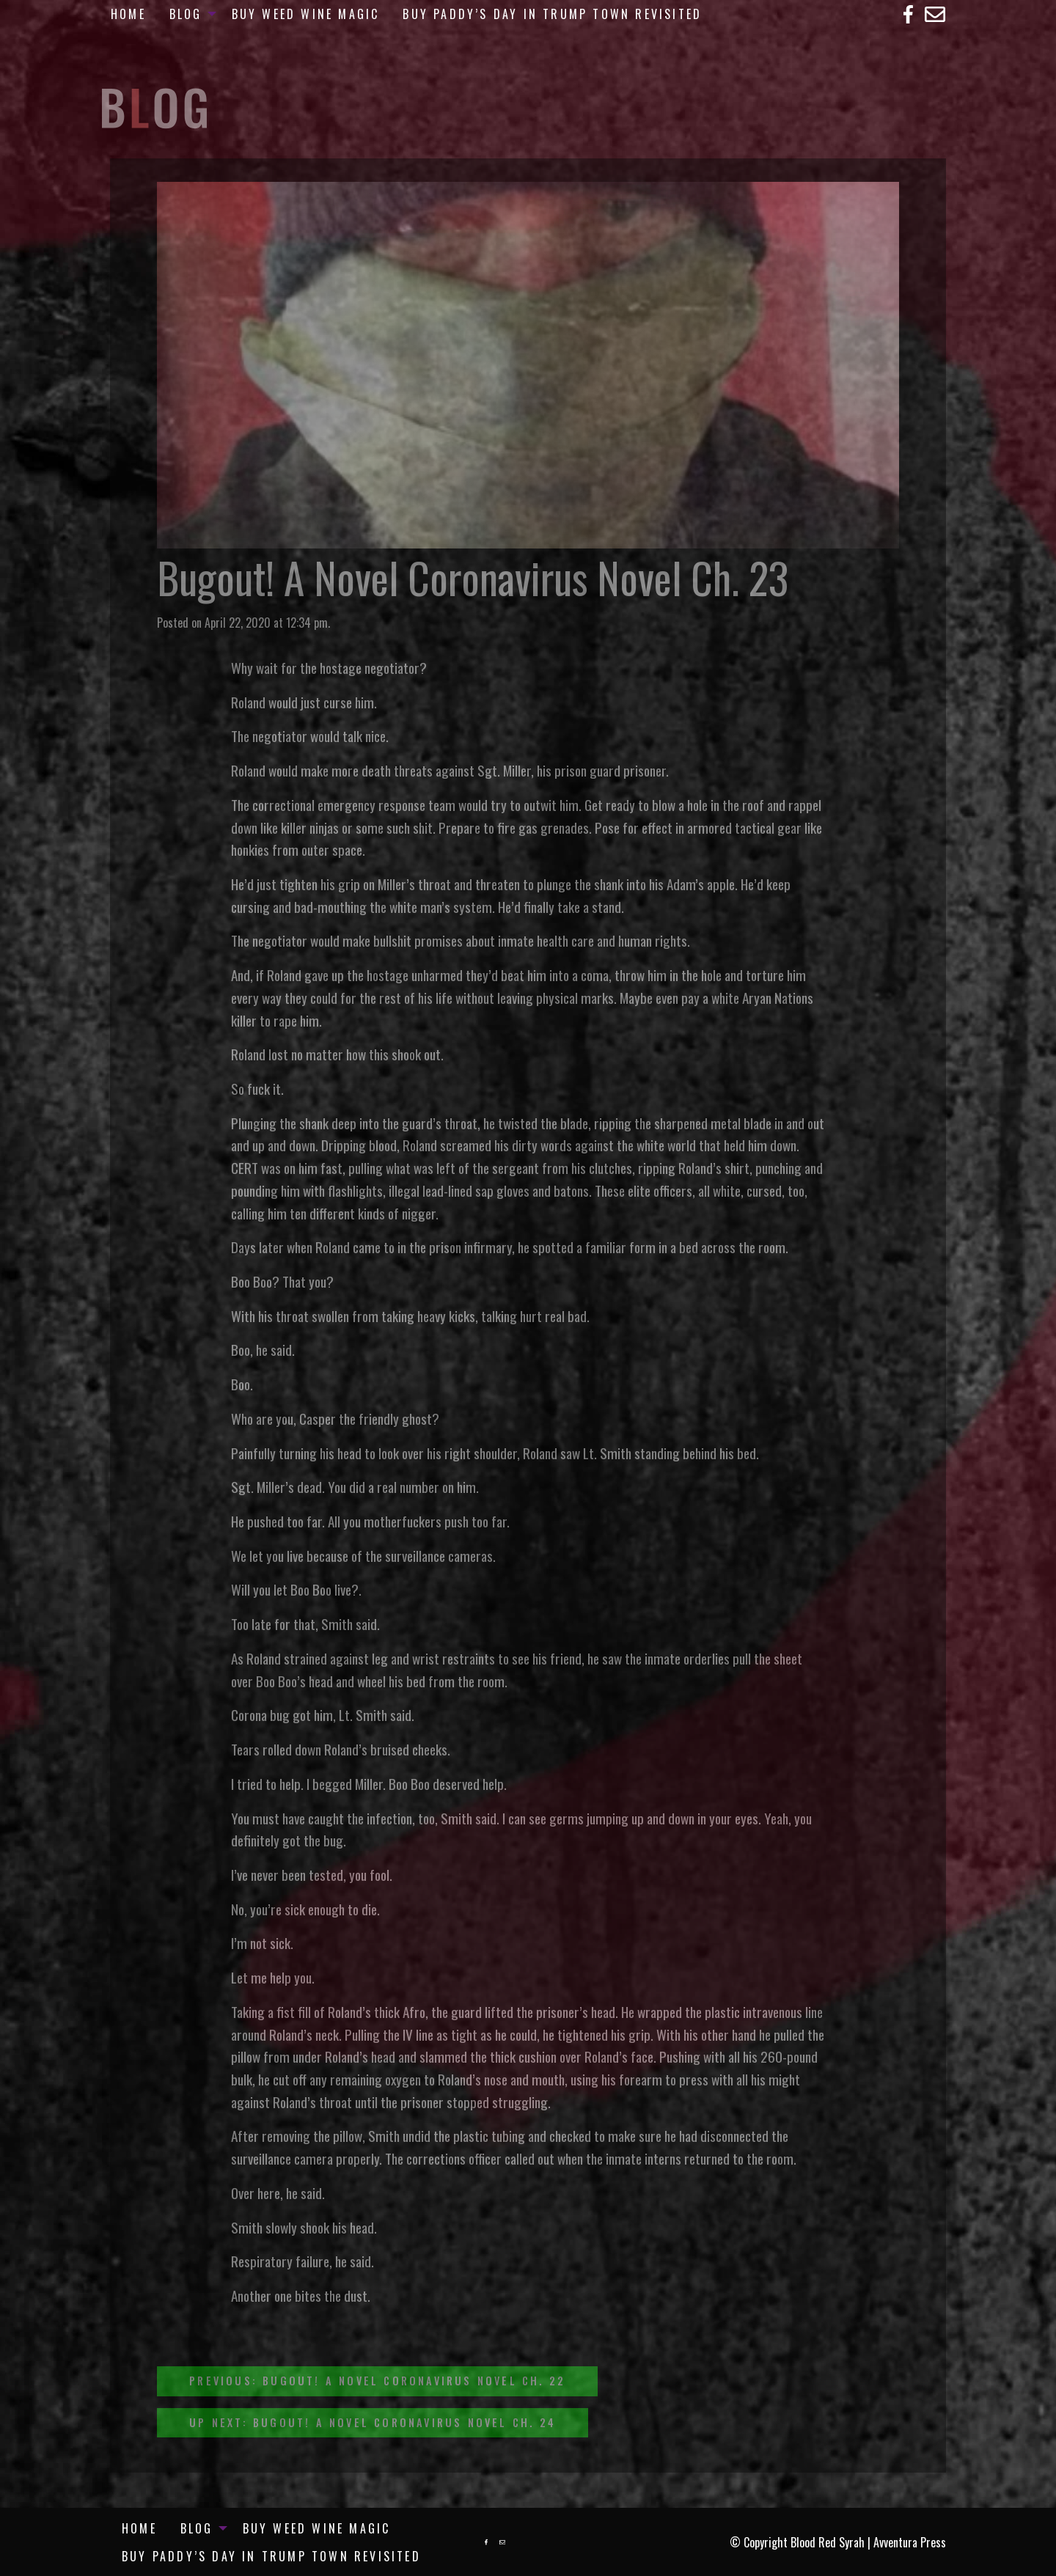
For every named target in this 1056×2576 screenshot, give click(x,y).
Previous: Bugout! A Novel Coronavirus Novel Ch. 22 (377, 2380)
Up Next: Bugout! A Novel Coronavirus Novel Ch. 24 (372, 2422)
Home (128, 14)
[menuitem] (128, 14)
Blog (185, 14)
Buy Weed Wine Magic (306, 14)
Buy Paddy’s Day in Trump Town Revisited (552, 14)
